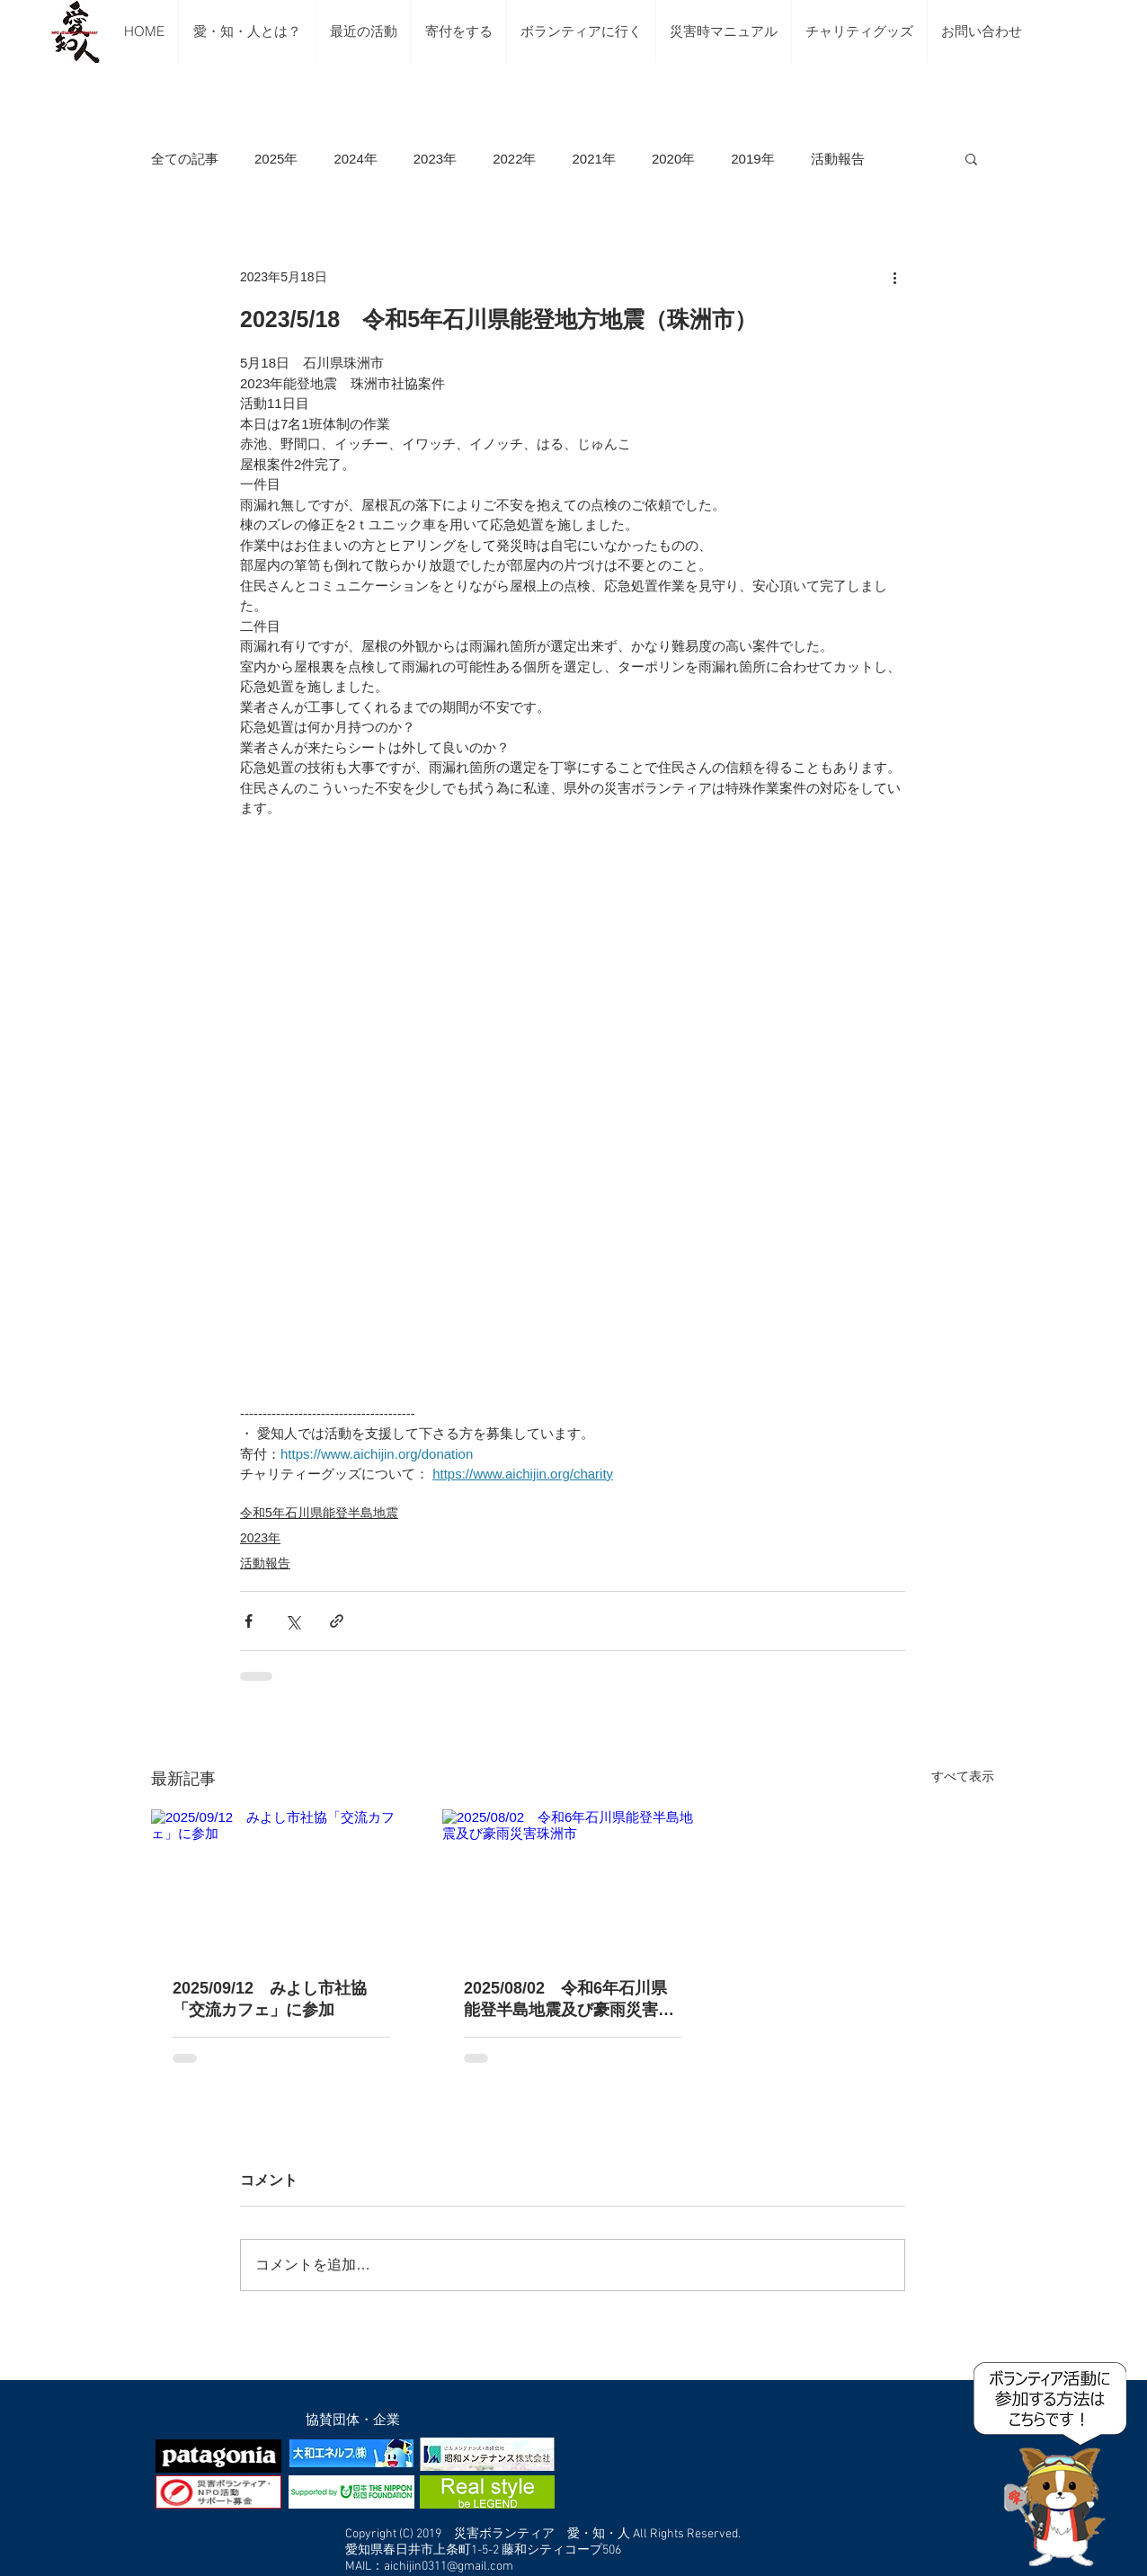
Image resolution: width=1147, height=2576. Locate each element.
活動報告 (838, 158)
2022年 (514, 158)
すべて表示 (962, 1776)
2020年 (673, 158)
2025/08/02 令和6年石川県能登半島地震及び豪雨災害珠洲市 (569, 2000)
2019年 (752, 158)
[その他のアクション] (894, 277)
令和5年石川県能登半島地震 (319, 1513)
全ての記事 (184, 158)
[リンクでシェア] (336, 1621)
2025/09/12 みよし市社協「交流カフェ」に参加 (270, 1999)
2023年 (435, 158)
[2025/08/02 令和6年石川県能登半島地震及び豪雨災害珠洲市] (572, 1882)
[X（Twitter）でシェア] (292, 1621)
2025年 (276, 158)
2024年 (355, 158)
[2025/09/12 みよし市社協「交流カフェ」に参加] (281, 1882)
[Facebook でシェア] (248, 1621)
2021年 (594, 158)
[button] (971, 158)
